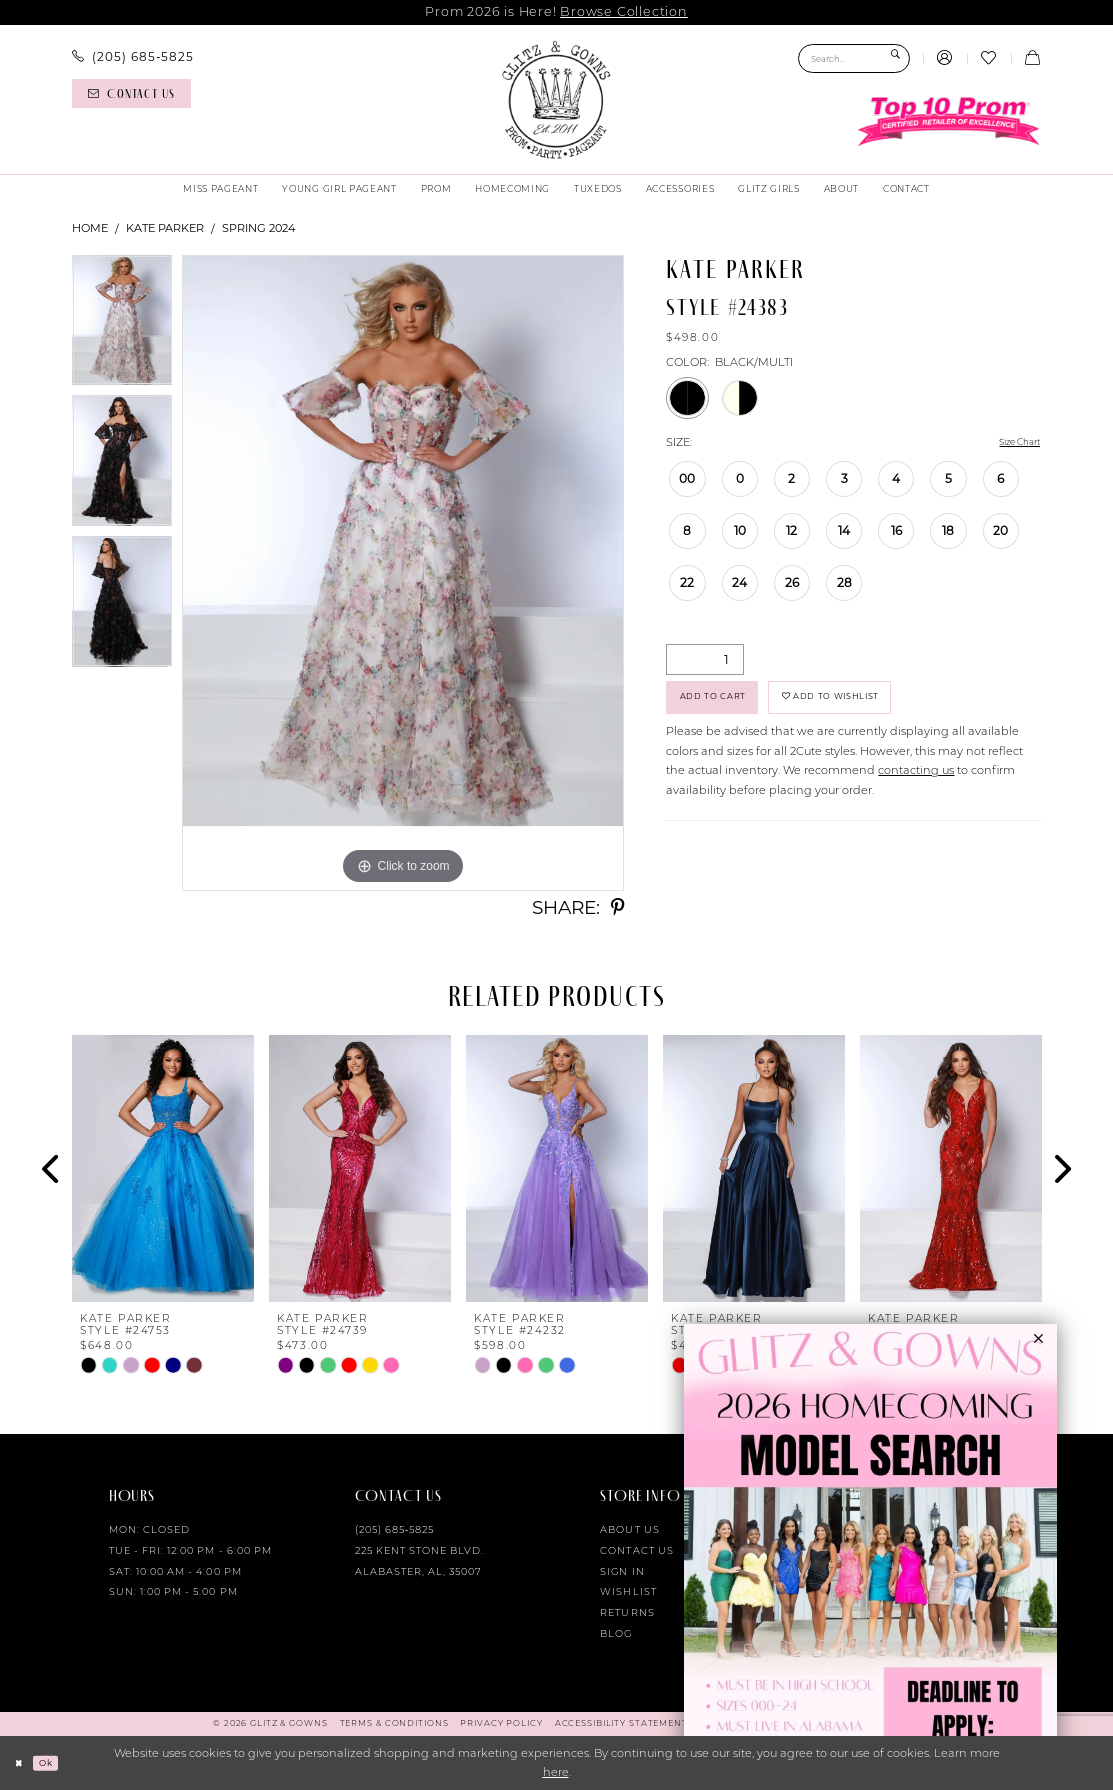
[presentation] (163, 1168)
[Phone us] (132, 57)
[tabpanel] (122, 325)
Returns (627, 1612)
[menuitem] (132, 57)
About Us (629, 1529)
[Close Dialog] (22, 1763)
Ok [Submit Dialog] (55, 1762)
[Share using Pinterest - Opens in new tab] (617, 908)
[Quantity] (705, 661)
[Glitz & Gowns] (556, 100)
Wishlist (628, 1591)
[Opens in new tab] (870, 1557)
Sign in (622, 1571)
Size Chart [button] (1011, 443)
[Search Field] (854, 58)
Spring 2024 (258, 228)
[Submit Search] (895, 58)
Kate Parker (165, 228)
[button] (945, 59)
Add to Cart (725, 705)
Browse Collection (623, 11)
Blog (616, 1633)
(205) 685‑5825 (395, 1529)
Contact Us (636, 1550)
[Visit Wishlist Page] (989, 59)
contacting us (916, 784)
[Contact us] (131, 93)
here (556, 1772)
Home (90, 228)
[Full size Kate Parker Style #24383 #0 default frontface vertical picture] (403, 573)
